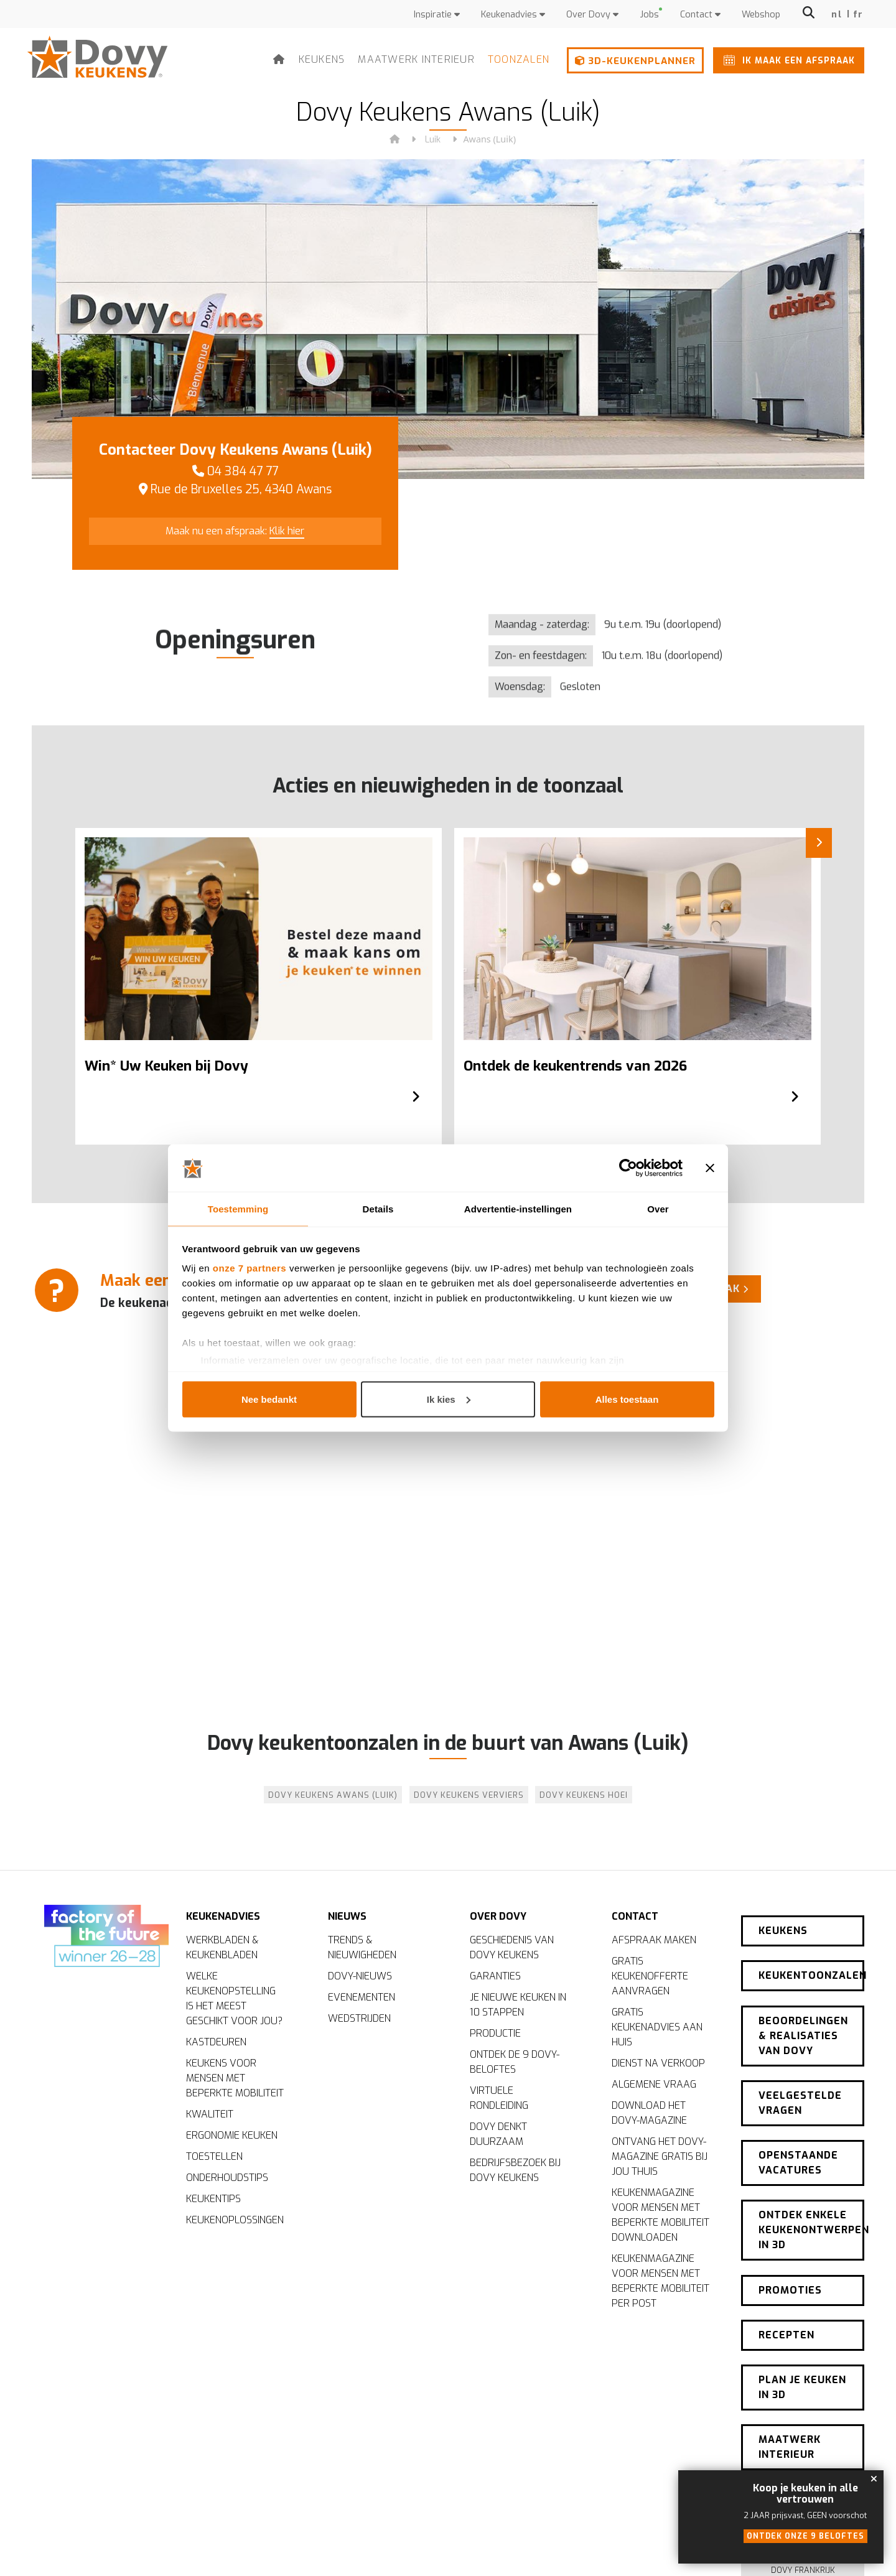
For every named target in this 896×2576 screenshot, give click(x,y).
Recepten (786, 2267)
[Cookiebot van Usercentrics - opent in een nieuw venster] (628, 1167)
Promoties (790, 2230)
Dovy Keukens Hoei (583, 1795)
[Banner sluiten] (710, 1167)
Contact (700, 15)
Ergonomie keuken (232, 2137)
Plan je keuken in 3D (802, 2313)
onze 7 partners (249, 1268)
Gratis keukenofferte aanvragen (650, 1978)
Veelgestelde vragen (800, 2066)
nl (836, 15)
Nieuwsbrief (802, 2410)
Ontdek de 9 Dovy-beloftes (514, 2064)
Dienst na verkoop (658, 2065)
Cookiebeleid (631, 2547)
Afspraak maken (654, 1942)
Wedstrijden (359, 2020)
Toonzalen (518, 59)
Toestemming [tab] (238, 1208)
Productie (495, 2035)
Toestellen (214, 2158)
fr (858, 15)
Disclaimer (577, 2547)
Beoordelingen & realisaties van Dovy (803, 2006)
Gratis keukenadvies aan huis (657, 2029)
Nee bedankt (269, 1399)
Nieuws (347, 1911)
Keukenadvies (513, 15)
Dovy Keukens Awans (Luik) (333, 1795)
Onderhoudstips (227, 2180)
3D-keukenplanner (635, 61)
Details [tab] (378, 1208)
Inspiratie (437, 15)
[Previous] (44, 951)
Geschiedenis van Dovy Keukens (512, 1950)
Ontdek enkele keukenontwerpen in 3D (811, 2178)
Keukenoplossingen (235, 2222)
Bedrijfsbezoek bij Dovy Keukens (515, 2173)
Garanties (495, 1978)
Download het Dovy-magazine (649, 2115)
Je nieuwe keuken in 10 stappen (518, 2007)
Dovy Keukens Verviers (469, 1795)
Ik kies (448, 1399)
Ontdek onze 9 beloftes (805, 2536)
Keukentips (213, 2201)
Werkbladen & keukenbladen (222, 1950)
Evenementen (361, 1999)
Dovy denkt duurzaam (498, 2137)
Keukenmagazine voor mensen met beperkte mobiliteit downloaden (660, 2217)
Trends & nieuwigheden (362, 1950)
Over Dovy (592, 15)
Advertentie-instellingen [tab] (518, 1208)
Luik (433, 140)
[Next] (852, 951)
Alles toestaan (627, 1399)
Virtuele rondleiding (499, 2100)
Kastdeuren (216, 2044)
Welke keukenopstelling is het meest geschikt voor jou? (234, 2001)
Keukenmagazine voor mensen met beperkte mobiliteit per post (660, 2283)
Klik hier (286, 530)
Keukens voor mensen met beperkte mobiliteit (235, 2080)
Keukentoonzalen (811, 1954)
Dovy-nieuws (360, 1978)
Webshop (761, 15)
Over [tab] (658, 1208)
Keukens (322, 59)
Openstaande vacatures (798, 2118)
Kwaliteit (209, 2116)
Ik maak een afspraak (787, 60)
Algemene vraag (654, 2086)
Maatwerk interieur (416, 59)
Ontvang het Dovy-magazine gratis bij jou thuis (659, 2158)
